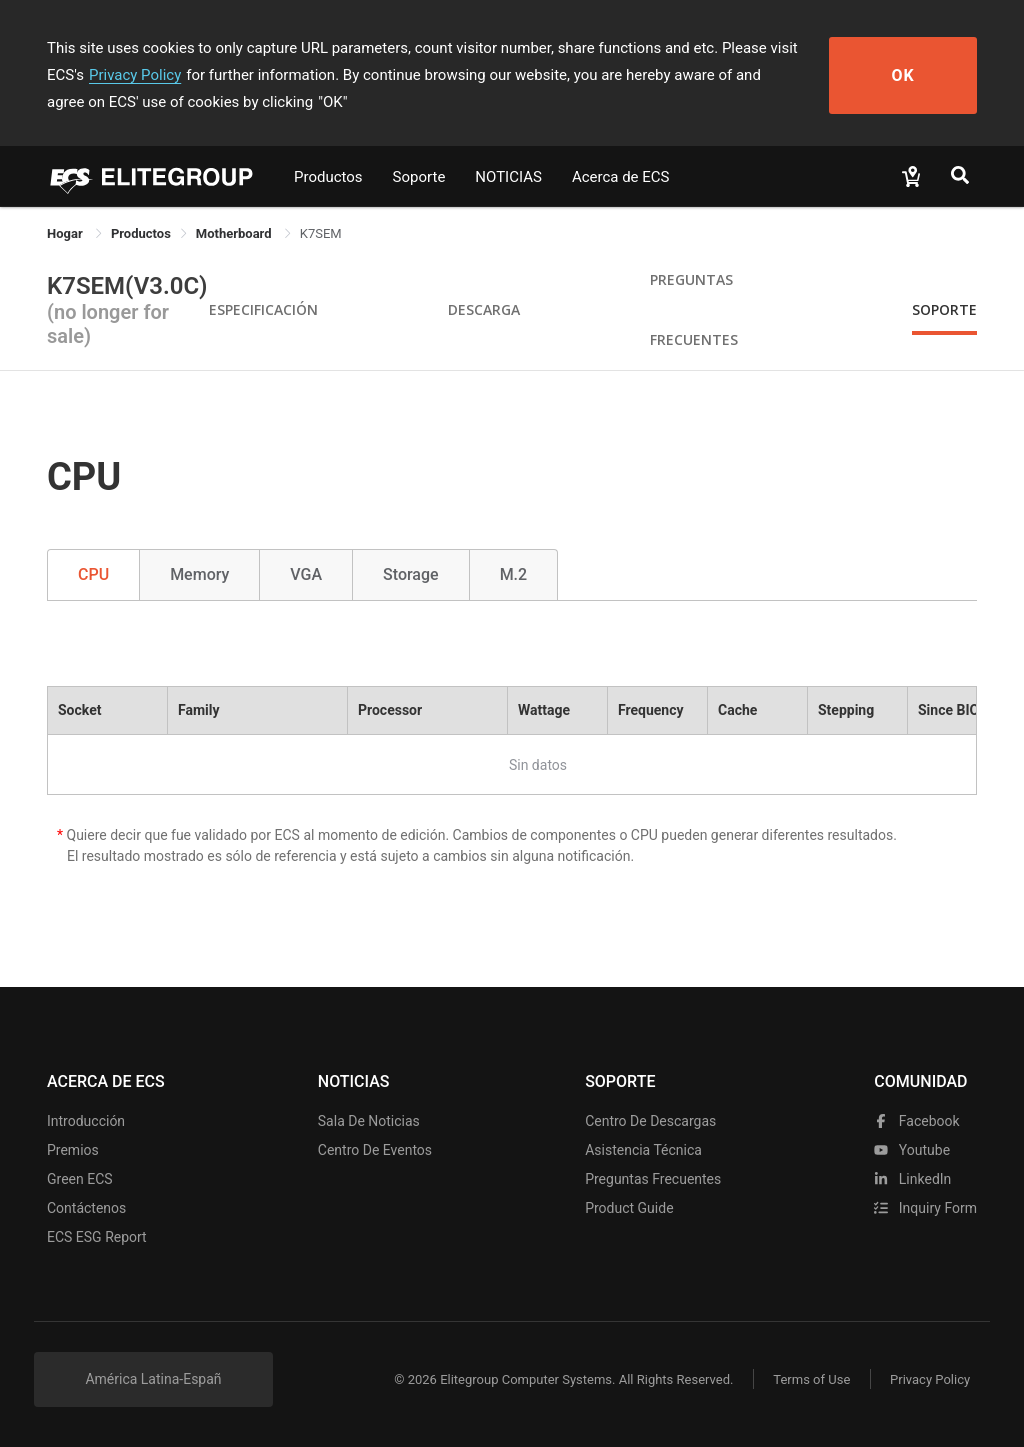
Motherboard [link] (235, 233)
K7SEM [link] (321, 233)
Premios (73, 1150)
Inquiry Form (925, 1208)
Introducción (86, 1121)
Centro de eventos (375, 1150)
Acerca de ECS (621, 177)
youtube (912, 1150)
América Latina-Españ (153, 1379)
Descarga (484, 309)
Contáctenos (86, 1208)
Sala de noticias (369, 1121)
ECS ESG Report (97, 1237)
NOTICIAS (508, 177)
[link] (141, 233)
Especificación (263, 309)
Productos (328, 177)
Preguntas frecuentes (653, 1179)
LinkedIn (912, 1179)
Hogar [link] (66, 233)
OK (904, 75)
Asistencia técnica (643, 1150)
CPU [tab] (93, 574)
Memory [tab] (199, 574)
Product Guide (629, 1208)
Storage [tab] (411, 574)
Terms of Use (811, 1379)
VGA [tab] (306, 574)
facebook (916, 1121)
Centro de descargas (650, 1121)
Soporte (419, 177)
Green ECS (80, 1179)
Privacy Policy (135, 75)
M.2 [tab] (514, 574)
